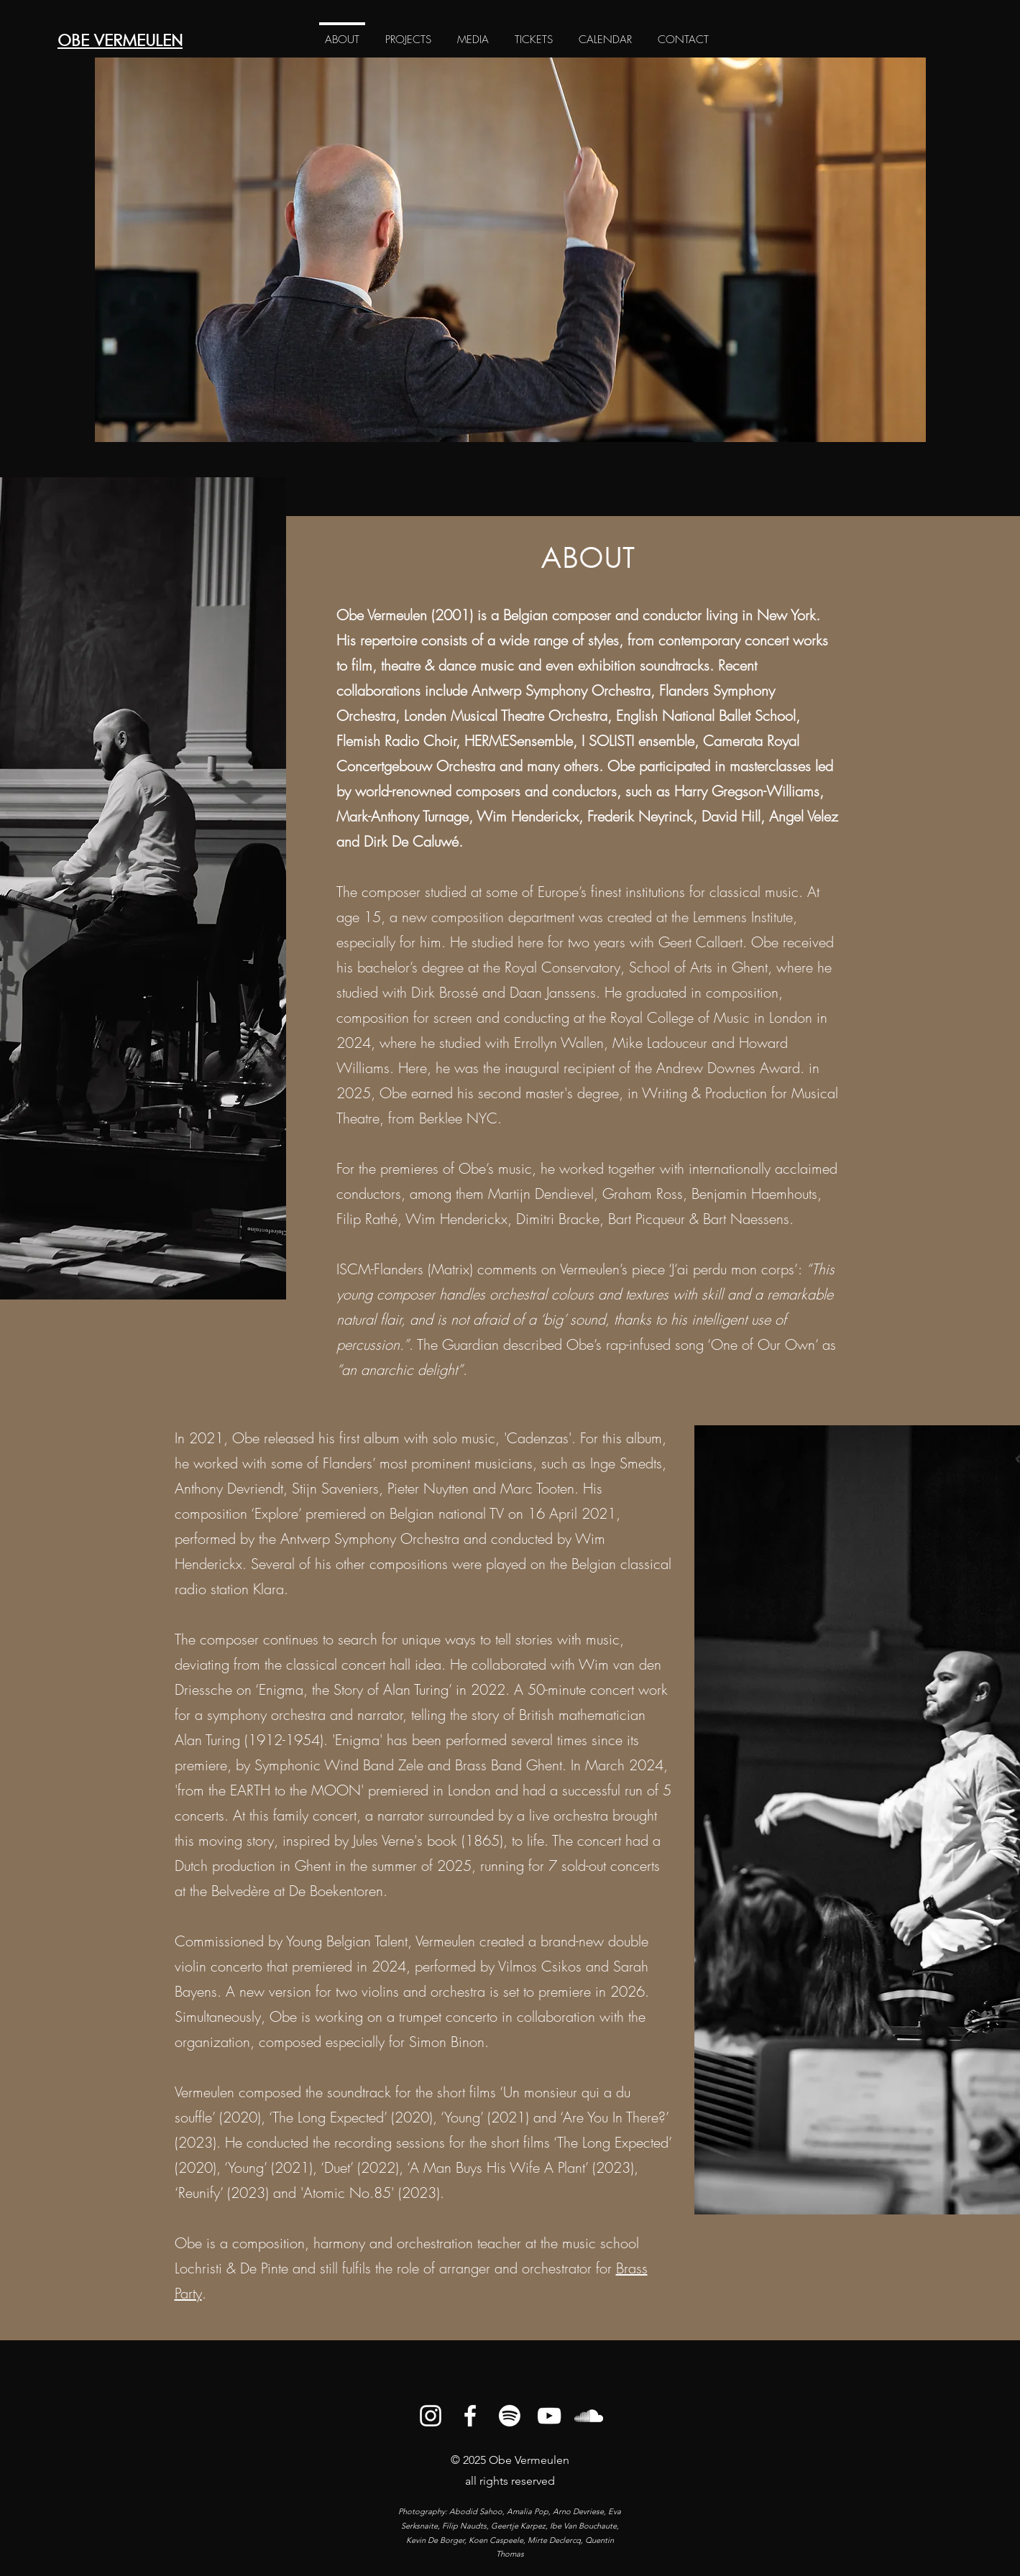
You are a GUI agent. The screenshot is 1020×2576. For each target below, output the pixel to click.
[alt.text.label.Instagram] (430, 2415)
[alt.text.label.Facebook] (470, 2415)
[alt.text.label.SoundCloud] (588, 2415)
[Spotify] (509, 2415)
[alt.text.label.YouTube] (549, 2415)
